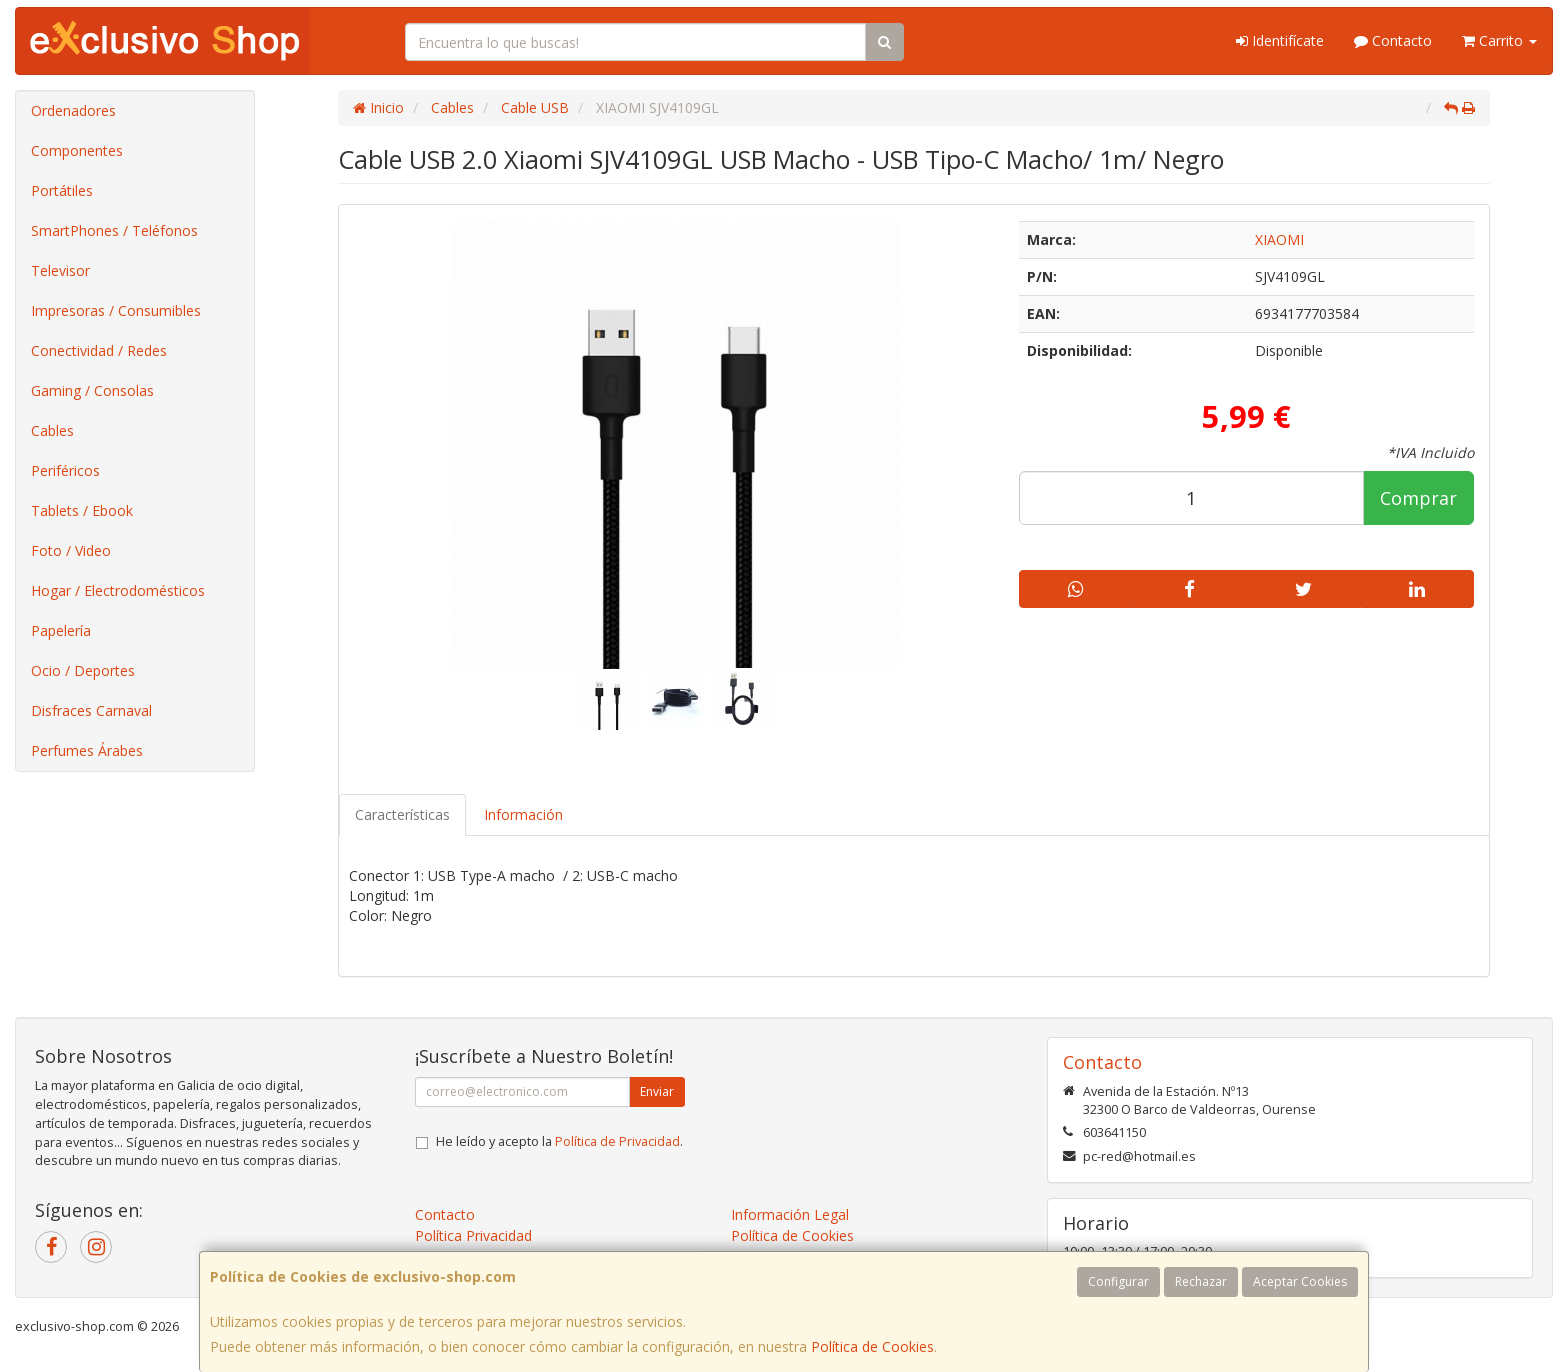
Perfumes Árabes (87, 750)
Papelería (61, 630)
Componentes (77, 150)
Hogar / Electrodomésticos (118, 590)
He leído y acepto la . (559, 1141)
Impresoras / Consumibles (116, 310)
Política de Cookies (872, 1346)
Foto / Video (71, 550)
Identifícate (1280, 40)
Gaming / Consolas (92, 390)
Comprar (1418, 498)
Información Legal (790, 1214)
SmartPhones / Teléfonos (114, 230)
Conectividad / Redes (99, 350)
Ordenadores (73, 110)
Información (523, 814)
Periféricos (65, 470)
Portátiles (62, 190)
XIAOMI (1279, 239)
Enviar (657, 1091)
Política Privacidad (473, 1235)
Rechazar (1201, 1281)
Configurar (1118, 1281)
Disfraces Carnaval (91, 710)
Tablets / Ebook (82, 510)
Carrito (1499, 40)
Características (402, 814)
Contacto (1393, 40)
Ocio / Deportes (83, 670)
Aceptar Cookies (1300, 1281)
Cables (52, 430)
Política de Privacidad (617, 1141)
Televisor (60, 270)
